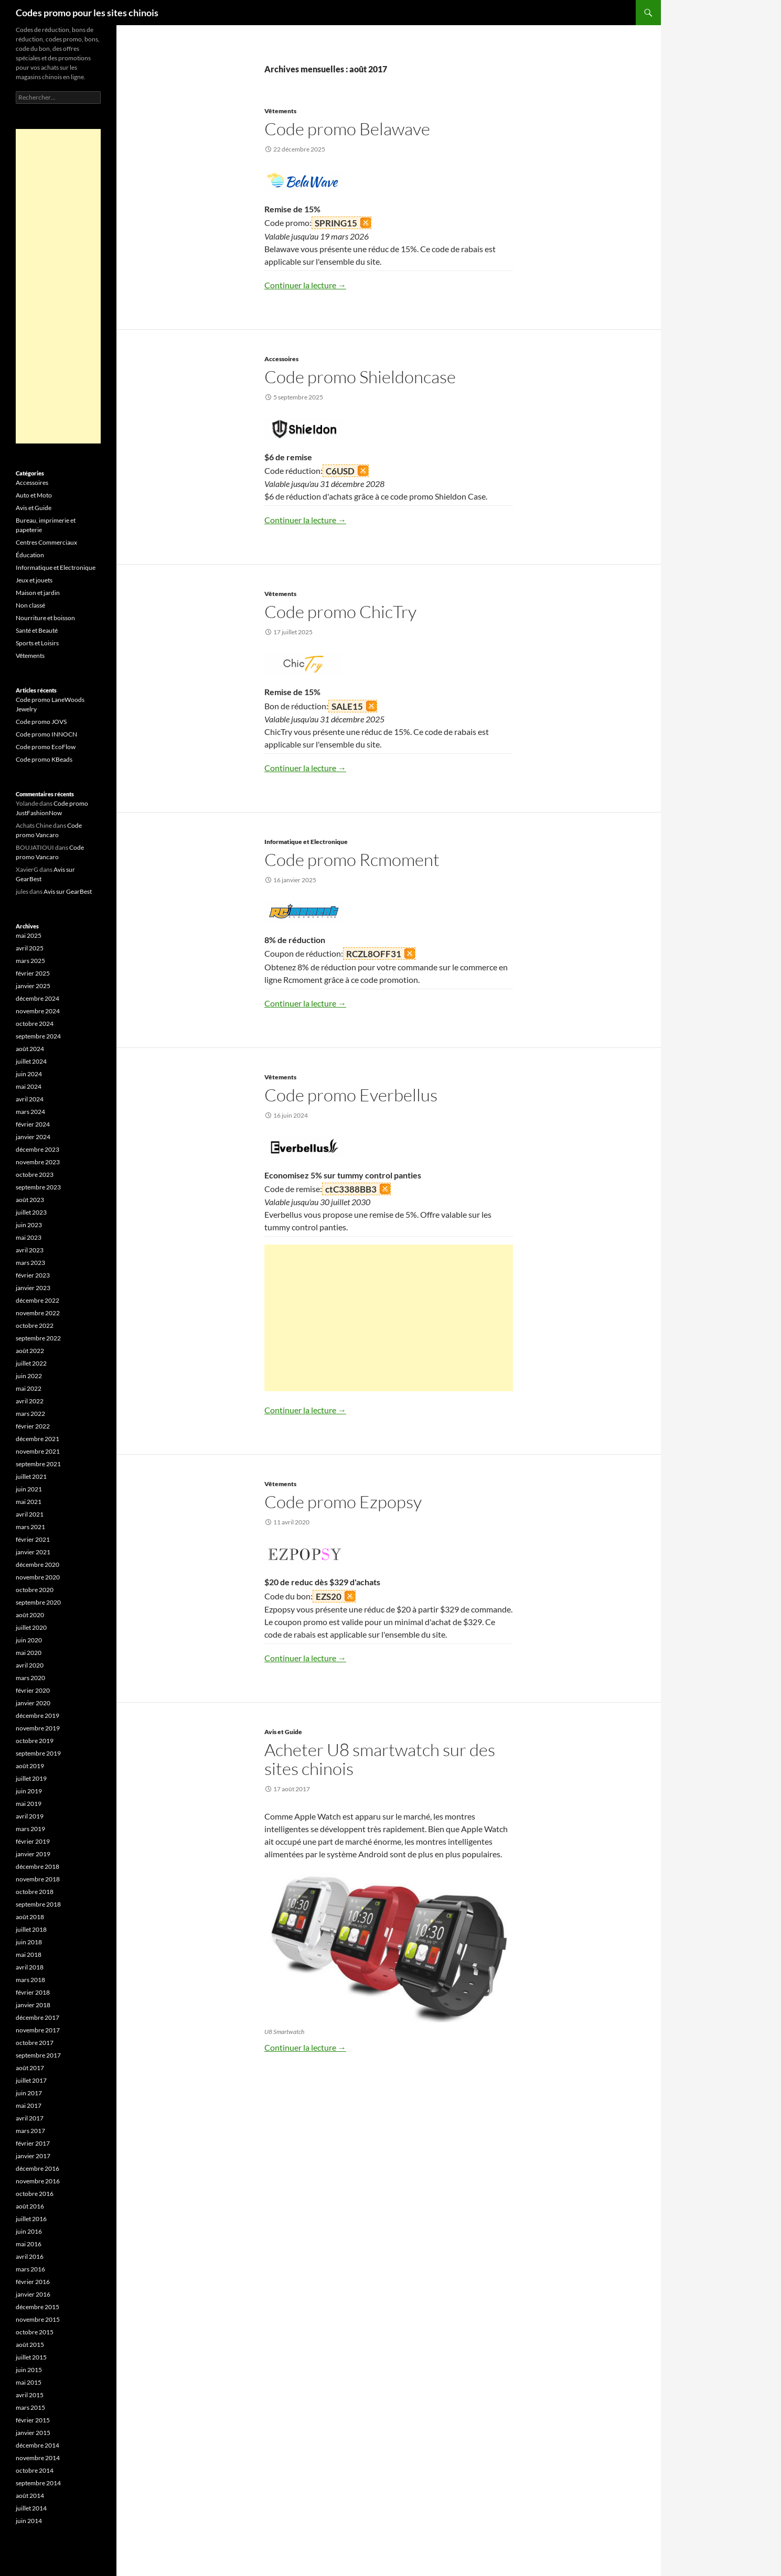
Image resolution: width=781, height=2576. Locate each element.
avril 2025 (30, 948)
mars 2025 (30, 961)
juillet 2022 (31, 1363)
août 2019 (30, 1766)
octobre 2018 (35, 1892)
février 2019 (33, 1841)
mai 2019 (28, 1803)
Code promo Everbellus (350, 1095)
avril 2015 (30, 2395)
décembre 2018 (37, 1866)
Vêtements (280, 111)
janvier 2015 (33, 2433)
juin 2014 (29, 2521)
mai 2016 (28, 2244)
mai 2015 (28, 2382)
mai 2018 (28, 1954)
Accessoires (281, 359)
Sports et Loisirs (37, 643)
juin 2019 (29, 1791)
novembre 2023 (38, 1162)
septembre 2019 (38, 1753)
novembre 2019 (38, 1728)
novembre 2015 (38, 2319)
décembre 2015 (37, 2307)
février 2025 (33, 973)
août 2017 (30, 2068)
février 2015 (33, 2420)
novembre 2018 (38, 1879)
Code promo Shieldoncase (360, 376)
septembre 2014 (38, 2483)
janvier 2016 (33, 2294)
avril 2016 (30, 2256)
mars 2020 (30, 1678)
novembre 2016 (38, 2181)
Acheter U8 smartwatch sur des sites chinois (379, 1759)
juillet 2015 (31, 2357)
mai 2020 (28, 1653)
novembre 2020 (38, 1577)
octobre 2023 (35, 1174)
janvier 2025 (33, 986)
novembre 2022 (38, 1313)
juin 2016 (29, 2231)
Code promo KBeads (44, 759)
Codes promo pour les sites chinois (87, 12)
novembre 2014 (38, 2458)
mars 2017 (30, 2131)
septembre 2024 (38, 1036)
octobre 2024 (35, 1023)
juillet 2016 (31, 2219)
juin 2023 (29, 1225)
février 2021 (33, 1539)
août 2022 (30, 1351)
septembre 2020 (38, 1602)
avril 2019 (30, 1816)
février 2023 (33, 1275)
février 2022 (33, 1426)
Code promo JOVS (41, 722)
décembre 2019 (37, 1715)
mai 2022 (28, 1388)
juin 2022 (29, 1376)
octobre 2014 (35, 2470)
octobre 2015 (35, 2332)
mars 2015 (30, 2407)
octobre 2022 (35, 1325)
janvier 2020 (33, 1703)
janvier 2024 (33, 1137)
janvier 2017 (33, 2156)
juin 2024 (29, 1074)
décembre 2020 (37, 1564)
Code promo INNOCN (46, 734)
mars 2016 (30, 2269)
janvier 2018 (33, 2005)
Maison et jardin (38, 593)
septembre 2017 (38, 2055)
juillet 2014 (31, 2508)
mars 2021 (30, 1527)
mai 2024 (28, 1086)
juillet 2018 (31, 1929)
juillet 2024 (31, 1061)
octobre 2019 (35, 1741)
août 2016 (30, 2206)
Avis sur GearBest (68, 891)
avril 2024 (30, 1099)
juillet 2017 (31, 2080)
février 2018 (33, 1992)
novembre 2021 (38, 1451)
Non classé (30, 605)
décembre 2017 (37, 2017)
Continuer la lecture (305, 285)
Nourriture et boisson (45, 618)
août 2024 (30, 1049)
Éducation (30, 555)
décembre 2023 (37, 1149)
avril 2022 (30, 1401)
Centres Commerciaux (46, 542)
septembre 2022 (38, 1338)
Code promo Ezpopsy (343, 1501)
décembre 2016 (37, 2168)
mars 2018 (30, 1980)
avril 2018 (30, 1967)
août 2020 (30, 1615)
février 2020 (33, 1690)
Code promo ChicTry (340, 611)
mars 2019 (30, 1829)
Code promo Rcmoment (352, 859)
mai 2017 (28, 2105)
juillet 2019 (31, 1778)
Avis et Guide (283, 1732)
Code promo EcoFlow (46, 747)
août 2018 (30, 1917)
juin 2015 (29, 2370)
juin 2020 (29, 1640)
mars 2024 (30, 1112)
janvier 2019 (33, 1854)
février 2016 (33, 2282)
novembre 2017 (38, 2030)
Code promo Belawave (347, 128)
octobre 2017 (35, 2043)
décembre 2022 (37, 1300)
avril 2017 (30, 2118)
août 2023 (30, 1200)
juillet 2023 (31, 1212)
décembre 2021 (37, 1439)
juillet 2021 (31, 1476)
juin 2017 (29, 2093)
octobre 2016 (35, 2194)
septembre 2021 (38, 1464)
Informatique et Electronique (306, 842)
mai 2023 (28, 1237)
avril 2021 (30, 1514)
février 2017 (33, 2143)
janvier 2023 (33, 1288)
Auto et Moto (34, 495)
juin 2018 (29, 1942)
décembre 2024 (37, 998)
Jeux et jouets (34, 580)
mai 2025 (28, 935)
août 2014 (30, 2495)
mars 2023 (30, 1263)
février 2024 (33, 1124)
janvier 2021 (33, 1552)
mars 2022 (30, 1413)
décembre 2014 (37, 2445)
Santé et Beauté (37, 630)
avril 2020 (30, 1665)
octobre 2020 (35, 1590)
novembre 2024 (38, 1011)
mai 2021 (28, 1502)
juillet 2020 (31, 1627)
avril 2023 (30, 1250)
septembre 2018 (38, 1904)
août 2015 (30, 2344)
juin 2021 (29, 1489)
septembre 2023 (38, 1187)
